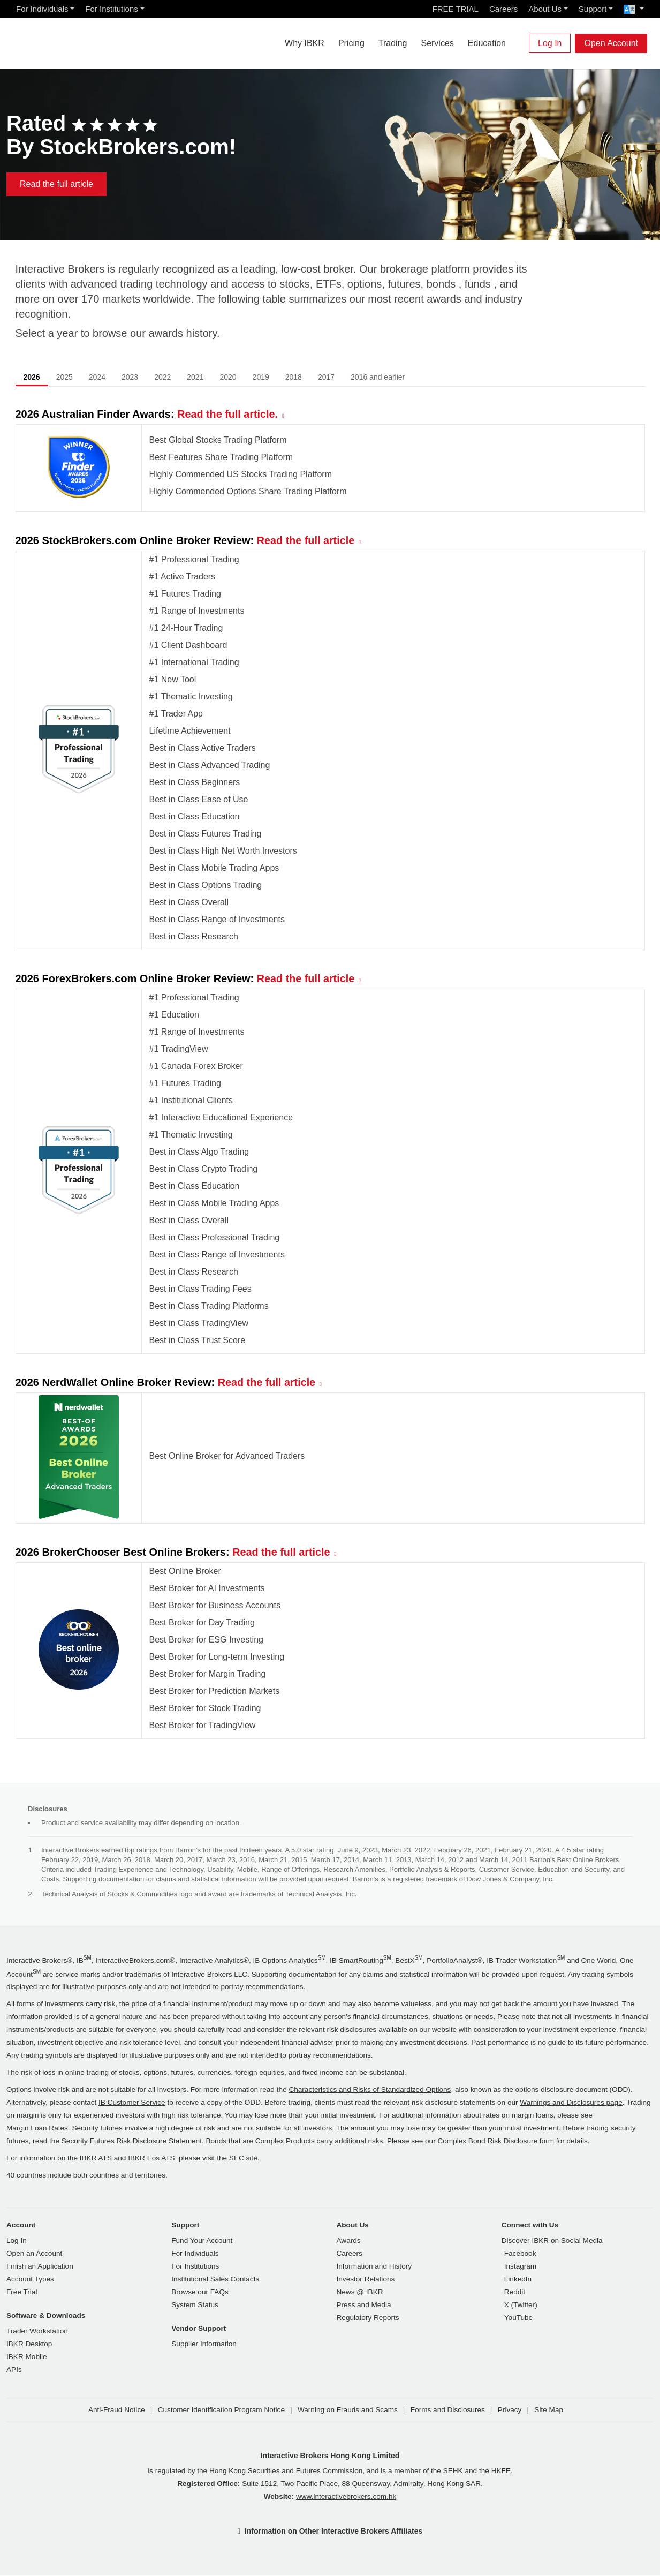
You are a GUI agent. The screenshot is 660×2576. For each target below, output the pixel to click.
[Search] (520, 43)
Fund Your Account (201, 2241)
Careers (503, 8)
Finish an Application (39, 2267)
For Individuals (42, 8)
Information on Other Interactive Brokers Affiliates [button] (333, 2531)
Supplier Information (204, 2344)
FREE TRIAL (456, 8)
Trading (392, 43)
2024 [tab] (97, 377)
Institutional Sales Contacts (215, 2280)
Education (487, 43)
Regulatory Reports (368, 2318)
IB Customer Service (131, 2103)
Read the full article (56, 184)
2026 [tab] (32, 377)
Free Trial (21, 2292)
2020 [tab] (227, 377)
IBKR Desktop (29, 2344)
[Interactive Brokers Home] (71, 41)
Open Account (611, 43)
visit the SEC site (229, 2159)
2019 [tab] (261, 377)
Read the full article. (228, 414)
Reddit (514, 2292)
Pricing (351, 43)
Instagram (520, 2267)
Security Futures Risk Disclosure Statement (132, 2141)
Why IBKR (304, 43)
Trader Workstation (37, 2332)
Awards (349, 2241)
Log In (550, 43)
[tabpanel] (330, 1080)
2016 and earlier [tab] (378, 377)
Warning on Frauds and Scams (348, 2410)
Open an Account (34, 2254)
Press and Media (364, 2305)
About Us (545, 8)
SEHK (453, 2471)
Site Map (548, 2410)
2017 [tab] (326, 377)
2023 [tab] (130, 377)
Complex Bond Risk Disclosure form (495, 2141)
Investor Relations (366, 2280)
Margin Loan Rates (37, 2129)
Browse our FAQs (200, 2292)
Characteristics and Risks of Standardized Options (370, 2090)
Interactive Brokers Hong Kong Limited (330, 2456)
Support (593, 8)
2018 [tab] (293, 377)
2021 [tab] (195, 377)
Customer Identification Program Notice (221, 2410)
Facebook (520, 2254)
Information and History (374, 2267)
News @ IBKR (360, 2292)
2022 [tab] (162, 377)
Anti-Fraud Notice (116, 2410)
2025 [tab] (64, 377)
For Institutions (111, 8)
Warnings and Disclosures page (571, 2103)
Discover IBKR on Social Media (552, 2241)
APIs (14, 2370)
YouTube (518, 2318)
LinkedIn (518, 2280)
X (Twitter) (520, 2305)
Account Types (30, 2280)
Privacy (510, 2410)
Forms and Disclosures (448, 2410)
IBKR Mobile (26, 2357)
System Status (194, 2305)
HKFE (501, 2471)
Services (437, 43)
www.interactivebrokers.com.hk (346, 2497)
